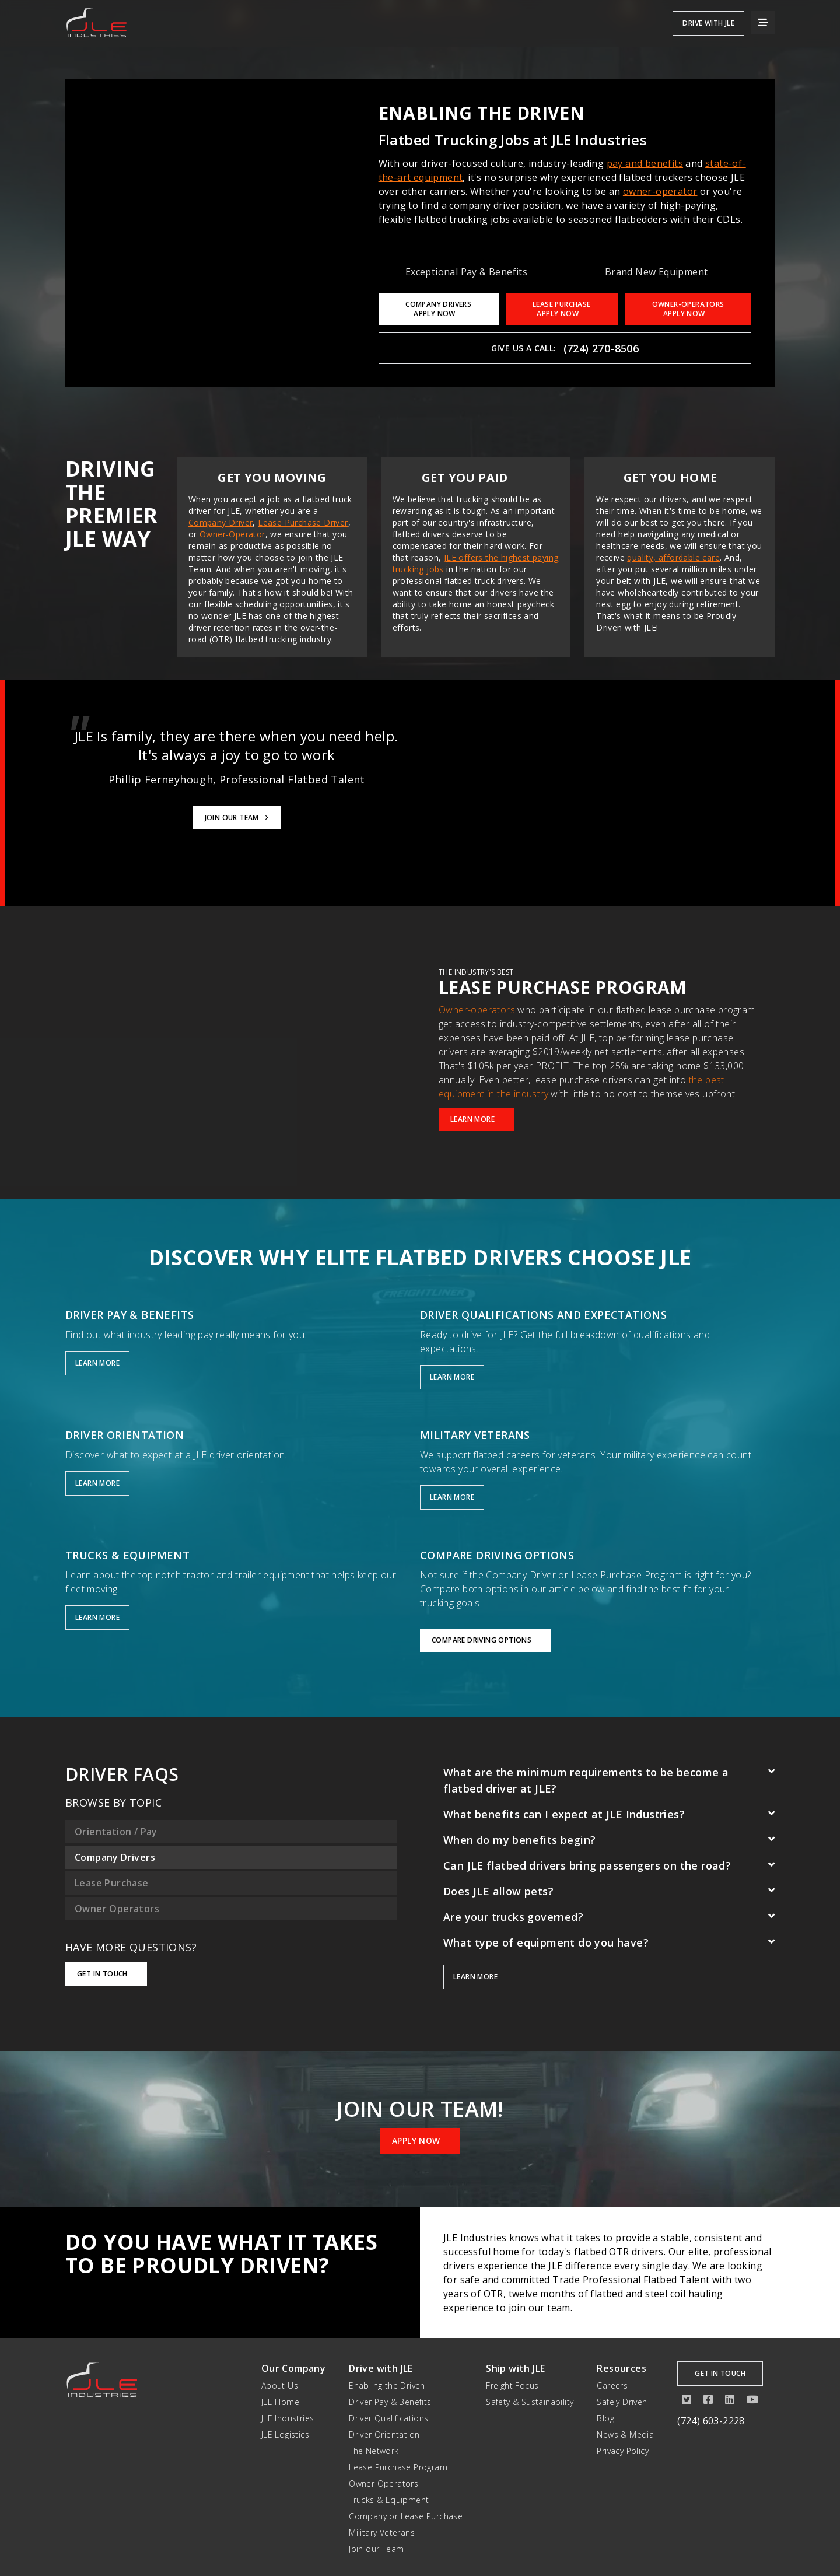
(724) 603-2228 (711, 2420)
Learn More (476, 1119)
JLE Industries (287, 2418)
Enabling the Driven (387, 2385)
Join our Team (376, 2548)
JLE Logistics (285, 2434)
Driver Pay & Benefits (390, 2401)
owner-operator (660, 191)
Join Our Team (237, 817)
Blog (605, 2418)
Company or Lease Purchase (406, 2516)
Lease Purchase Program (398, 2467)
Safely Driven (622, 2401)
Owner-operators (477, 1009)
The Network (373, 2450)
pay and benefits (645, 163)
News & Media (625, 2434)
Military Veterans (382, 2532)
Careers (612, 2385)
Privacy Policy (623, 2450)
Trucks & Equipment (389, 2499)
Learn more (480, 1977)
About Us (279, 2385)
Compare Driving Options (486, 1640)
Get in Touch (106, 1974)
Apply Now (420, 2140)
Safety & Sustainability (529, 2401)
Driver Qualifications (388, 2418)
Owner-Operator (232, 534)
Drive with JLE (708, 23)
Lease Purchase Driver (303, 522)
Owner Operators (383, 2483)
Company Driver (220, 522)
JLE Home (280, 2401)
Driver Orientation (384, 2434)
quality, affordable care (673, 557)
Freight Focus (512, 2385)
